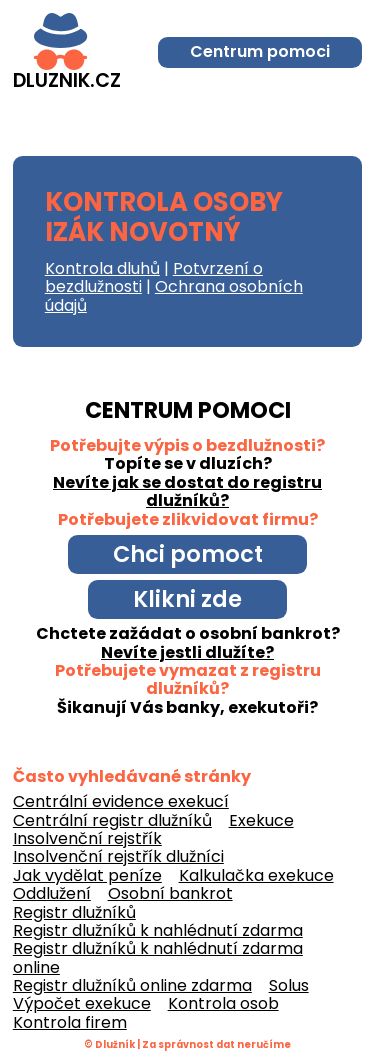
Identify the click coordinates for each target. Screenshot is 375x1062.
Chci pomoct (188, 554)
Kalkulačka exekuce (256, 875)
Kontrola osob (223, 1003)
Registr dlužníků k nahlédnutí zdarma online (158, 957)
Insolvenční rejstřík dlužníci (118, 856)
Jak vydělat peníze (87, 875)
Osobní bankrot (170, 893)
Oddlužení (52, 893)
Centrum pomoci (260, 51)
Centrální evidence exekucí (121, 801)
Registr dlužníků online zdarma (132, 985)
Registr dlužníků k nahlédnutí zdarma (158, 930)
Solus (289, 985)
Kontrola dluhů (102, 268)
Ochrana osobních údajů (174, 295)
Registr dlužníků (74, 912)
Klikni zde (187, 599)
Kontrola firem (70, 1022)
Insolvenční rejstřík (87, 838)
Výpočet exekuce (82, 1003)
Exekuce (261, 820)
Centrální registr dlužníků (112, 820)
